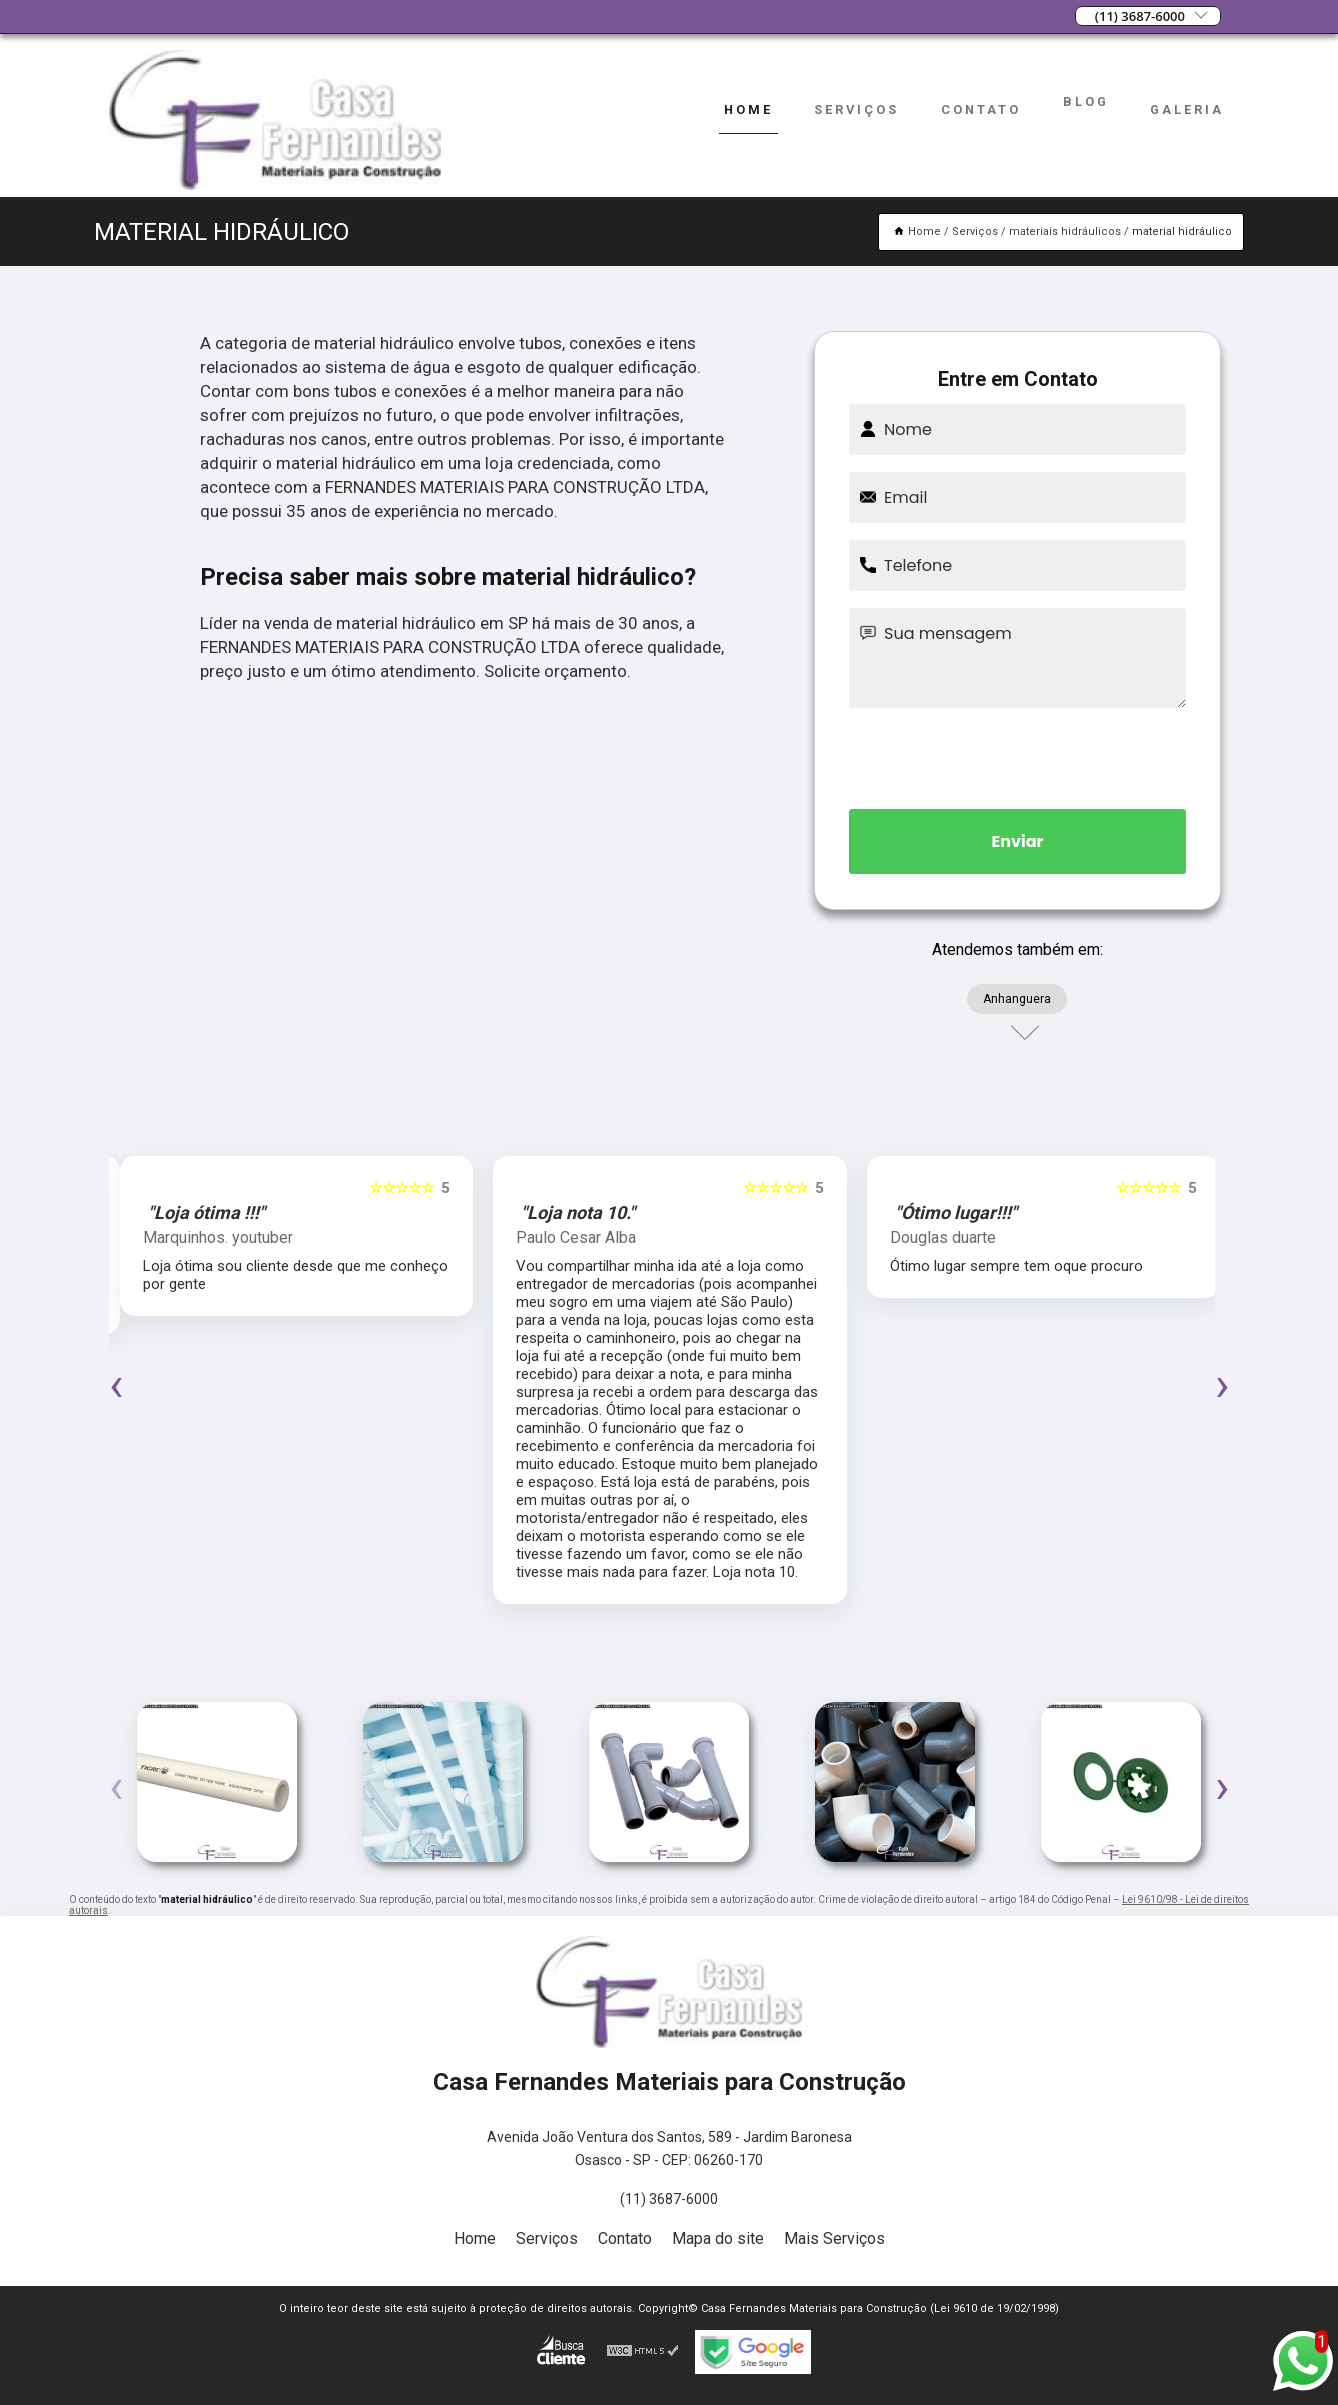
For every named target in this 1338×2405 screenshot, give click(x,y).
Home (748, 109)
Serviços (856, 109)
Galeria (1187, 109)
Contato (981, 109)
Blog (1086, 101)
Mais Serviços (834, 2238)
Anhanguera (1017, 999)
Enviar (1018, 841)
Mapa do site (718, 2238)
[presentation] (1018, 755)
